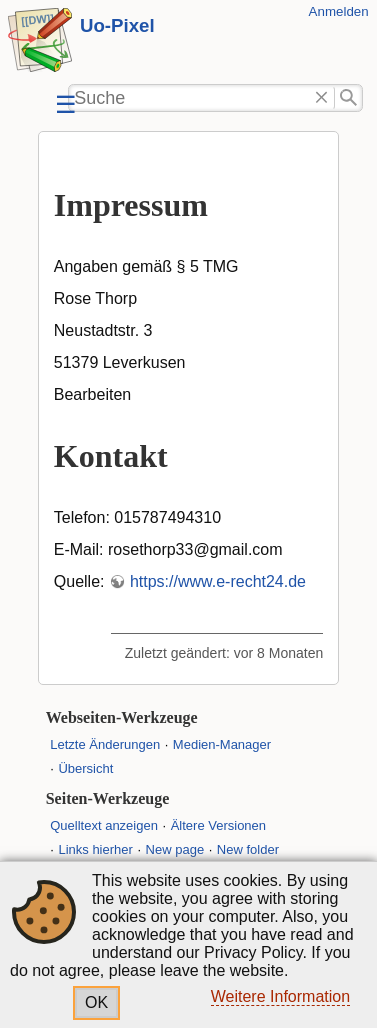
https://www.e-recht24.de (218, 581)
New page (175, 849)
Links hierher (95, 849)
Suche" (348, 98)
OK (96, 1002)
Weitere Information (280, 996)
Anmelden (339, 11)
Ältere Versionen (218, 825)
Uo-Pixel (117, 25)
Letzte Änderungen (105, 744)
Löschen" (321, 98)
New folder (248, 849)
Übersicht (85, 768)
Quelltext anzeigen (104, 825)
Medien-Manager (222, 744)
